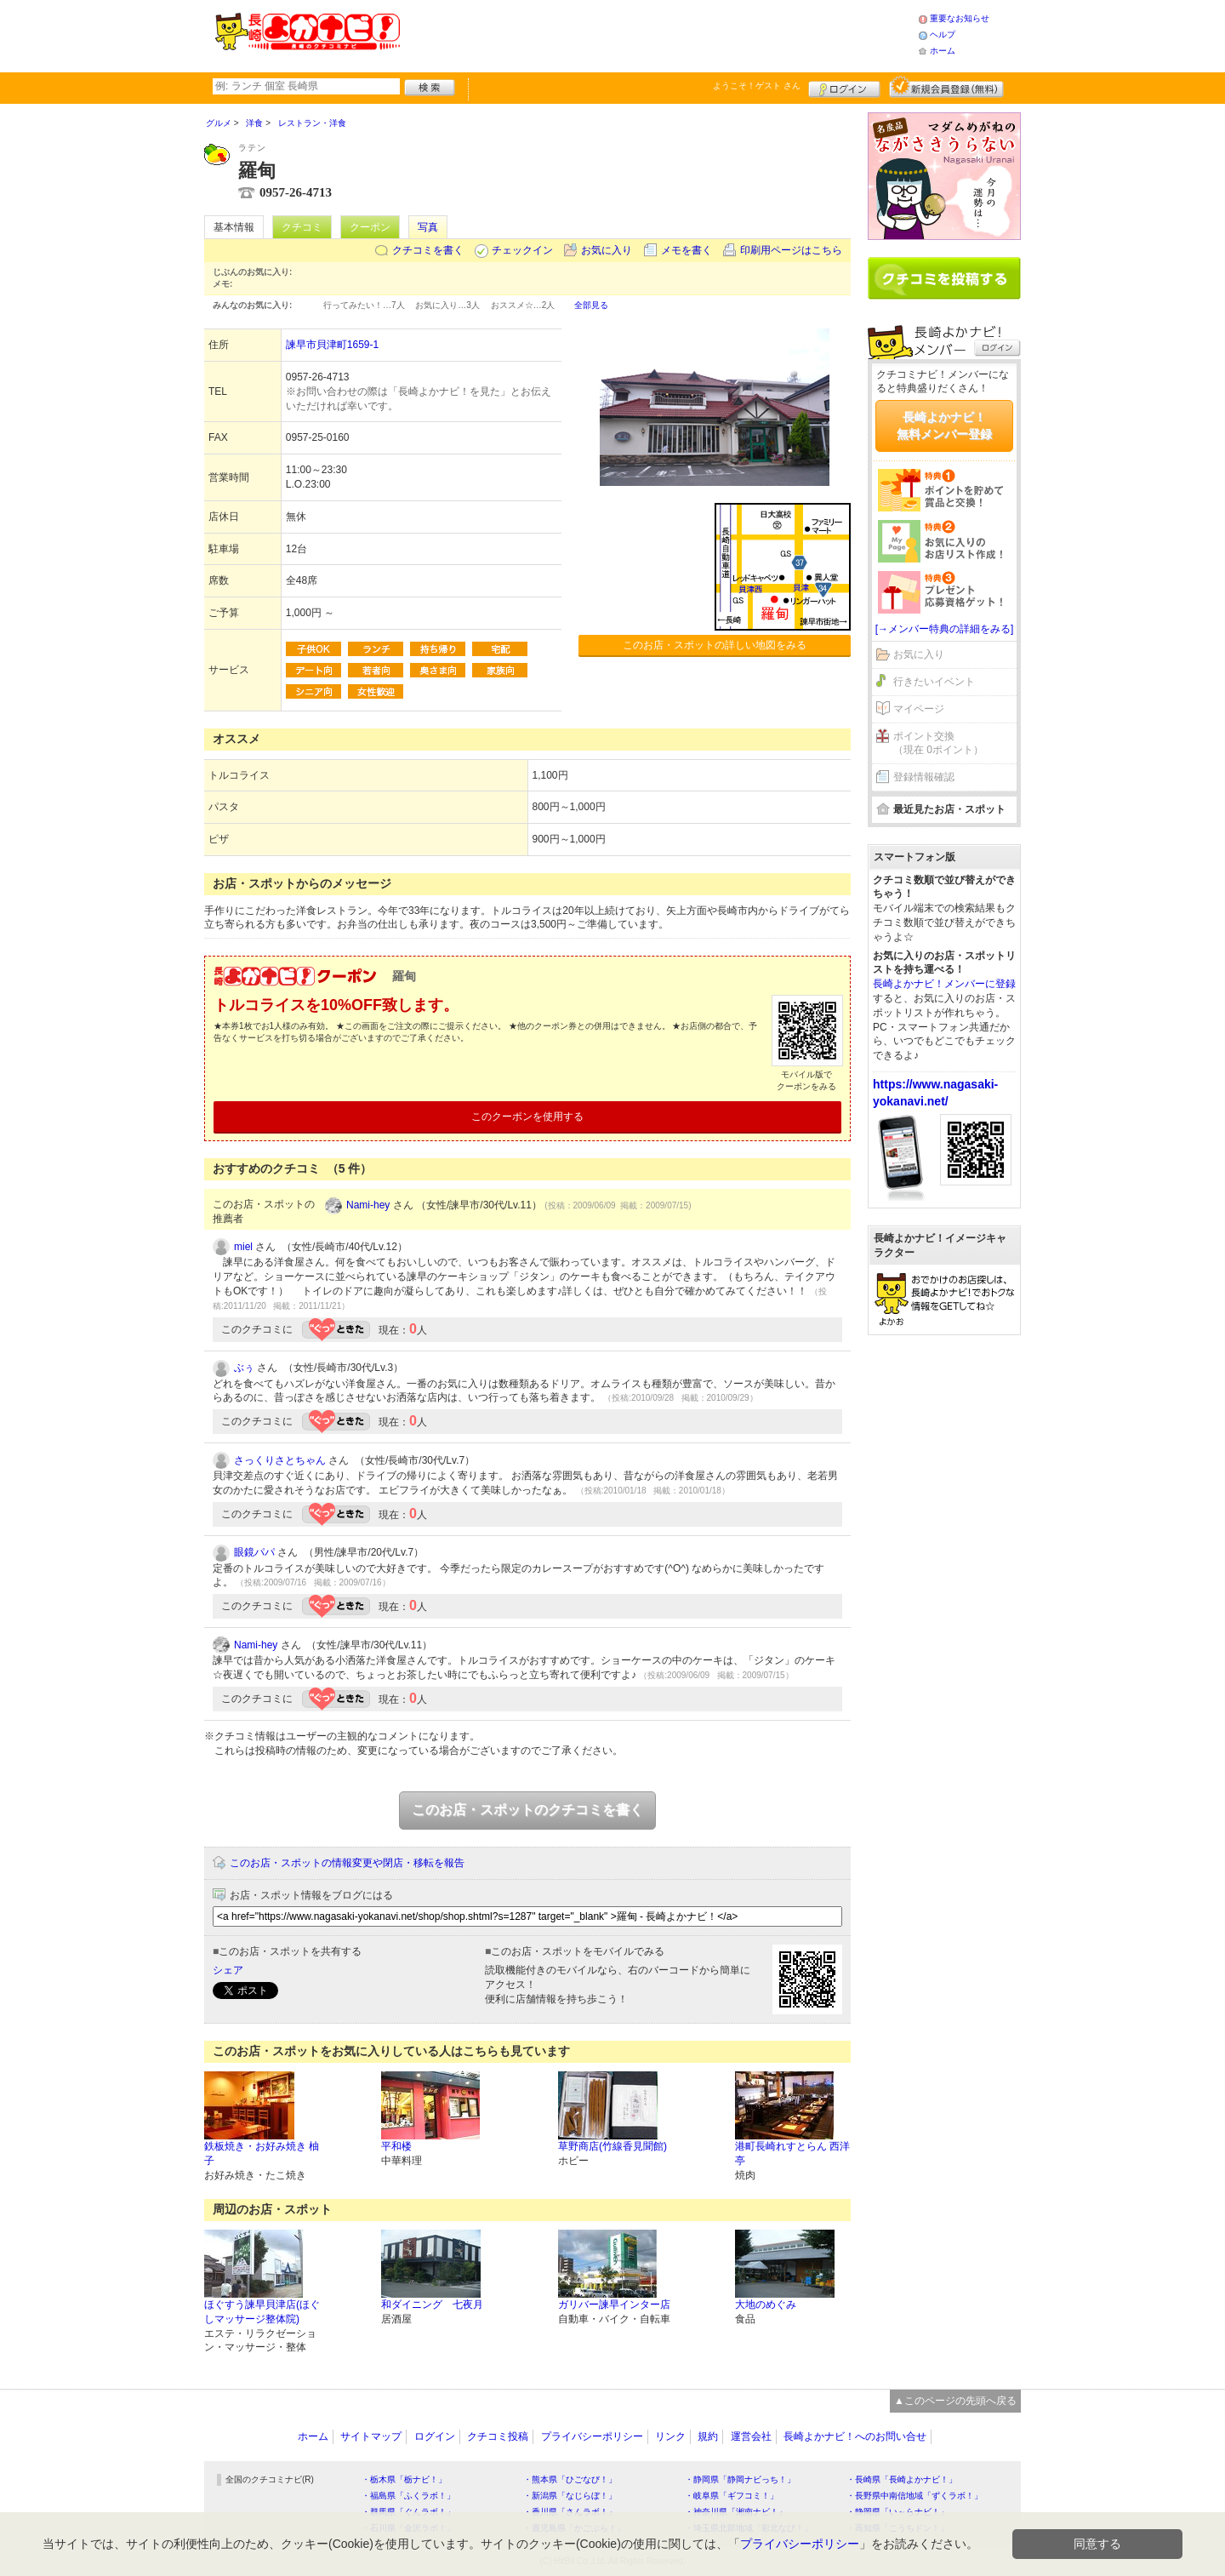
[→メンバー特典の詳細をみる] (944, 629)
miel (243, 1247)
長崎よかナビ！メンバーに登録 (944, 984)
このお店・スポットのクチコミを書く (527, 1809)
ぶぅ (244, 1368)
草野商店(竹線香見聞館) (612, 2146)
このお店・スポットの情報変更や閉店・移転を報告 (347, 1863)
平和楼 (396, 2146)
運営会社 (751, 2436)
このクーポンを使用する (527, 1116)
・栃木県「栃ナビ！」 (404, 2479)
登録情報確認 (923, 777)
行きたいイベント (934, 682)
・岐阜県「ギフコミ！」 (731, 2495)
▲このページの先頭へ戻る (955, 2401)
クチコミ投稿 (497, 2436)
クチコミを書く (428, 250)
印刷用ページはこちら (791, 250)
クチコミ (302, 227)
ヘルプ (942, 34)
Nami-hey (368, 1205)
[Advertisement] (658, 34)
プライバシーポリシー (592, 2436)
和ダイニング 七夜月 (432, 2304)
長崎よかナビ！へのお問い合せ (854, 2436)
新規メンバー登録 (946, 87)
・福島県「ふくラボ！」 (408, 2495)
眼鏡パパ (254, 1552)
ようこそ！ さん (757, 85)
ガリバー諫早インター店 (614, 2304)
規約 (708, 2436)
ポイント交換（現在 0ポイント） (938, 743)
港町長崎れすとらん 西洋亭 (792, 2153)
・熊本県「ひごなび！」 (570, 2479)
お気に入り (606, 250)
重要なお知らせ (959, 18)
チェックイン (522, 250)
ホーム (942, 50)
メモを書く (686, 250)
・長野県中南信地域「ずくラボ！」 (914, 2495)
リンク (670, 2436)
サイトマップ (371, 2436)
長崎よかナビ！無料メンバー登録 (944, 425)
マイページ (918, 709)
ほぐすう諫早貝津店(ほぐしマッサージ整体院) (262, 2312)
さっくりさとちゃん (280, 1460)
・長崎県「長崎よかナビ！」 (901, 2479)
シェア (228, 1970)
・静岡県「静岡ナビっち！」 (740, 2479)
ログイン (844, 87)
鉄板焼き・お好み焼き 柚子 (261, 2153)
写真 (428, 227)
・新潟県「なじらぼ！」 (570, 2495)
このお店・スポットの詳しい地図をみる (714, 645)
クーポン (370, 227)
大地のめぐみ (765, 2304)
